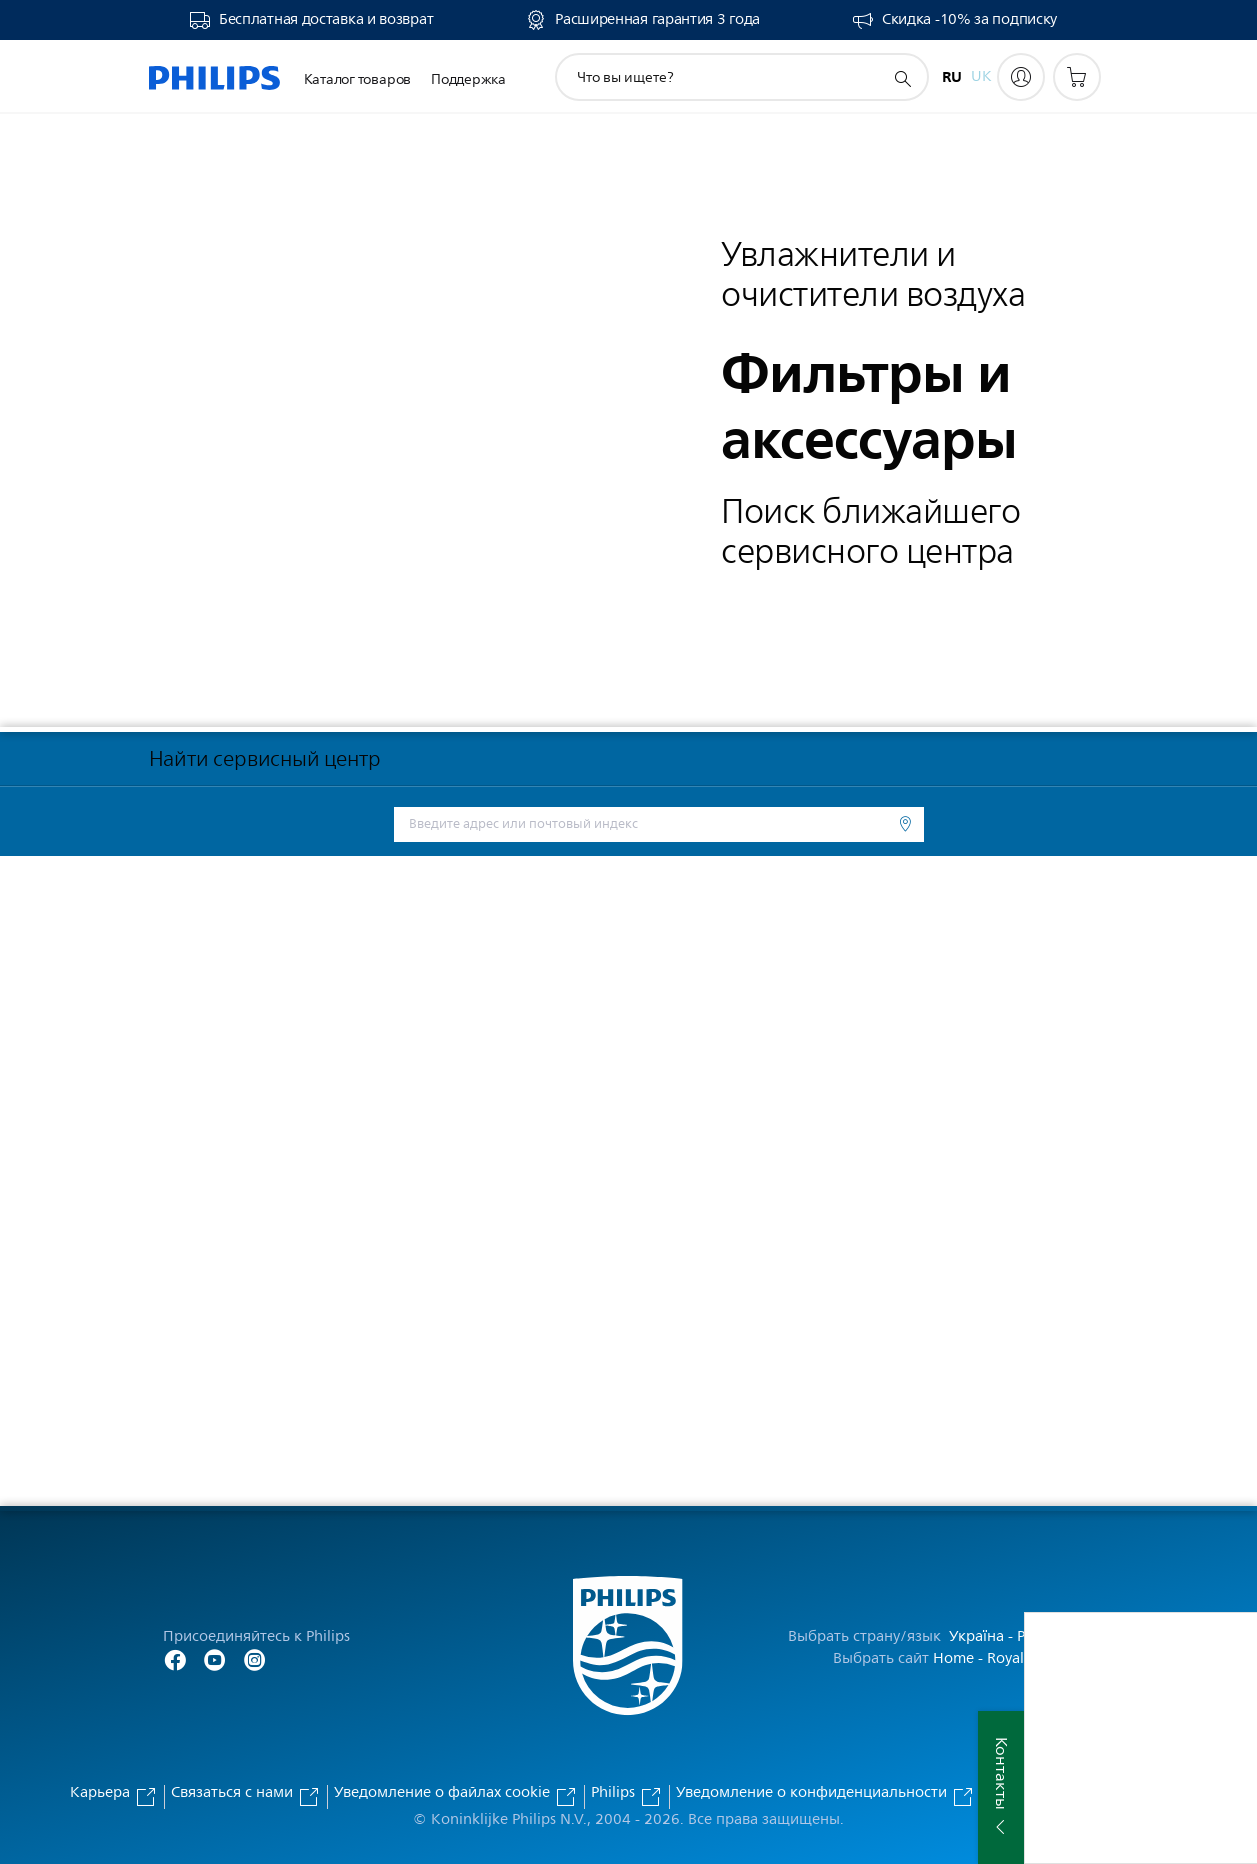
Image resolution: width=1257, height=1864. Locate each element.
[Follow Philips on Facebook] (175, 1658)
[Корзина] (1077, 77)
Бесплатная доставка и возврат (326, 20)
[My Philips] (1021, 77)
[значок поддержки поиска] (902, 78)
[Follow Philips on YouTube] (215, 1658)
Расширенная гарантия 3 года (657, 20)
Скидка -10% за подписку (969, 20)
